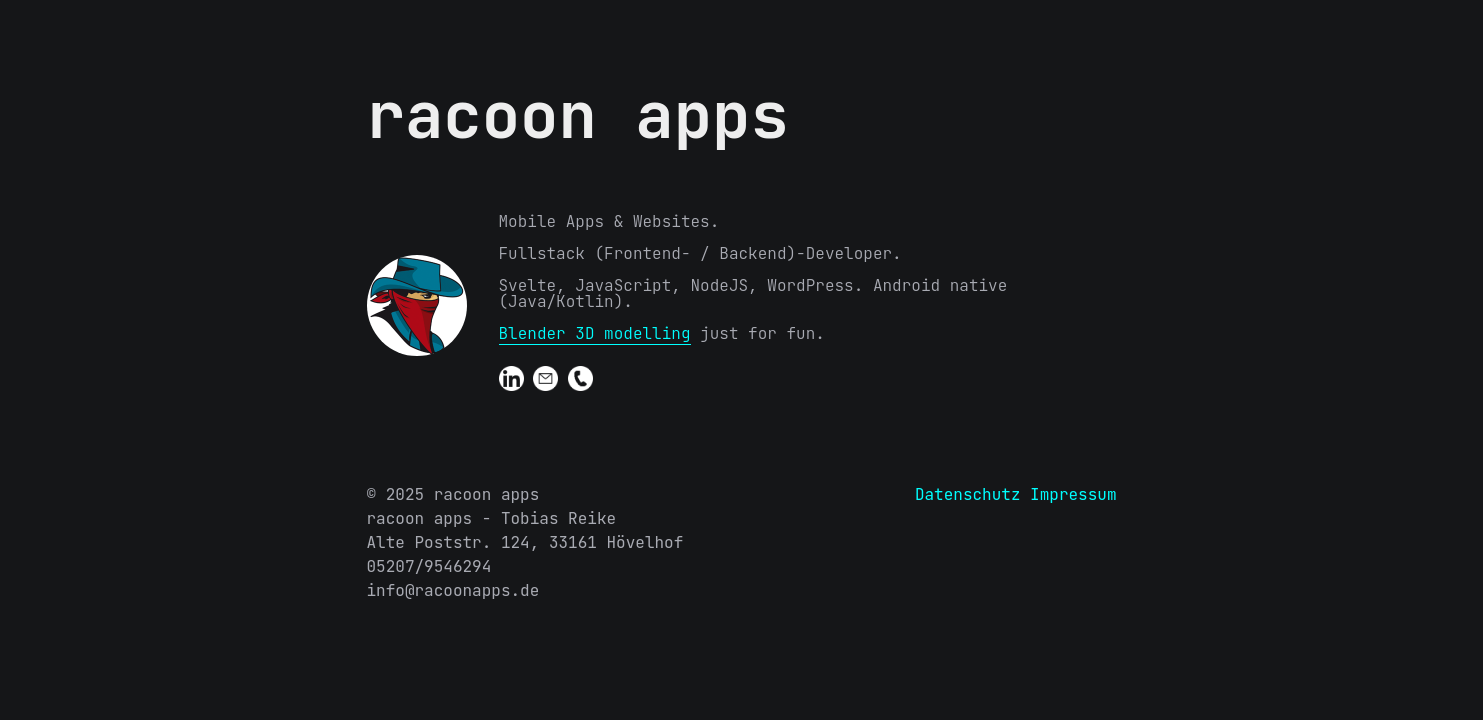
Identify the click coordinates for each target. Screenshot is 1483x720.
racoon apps (578, 115)
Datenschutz (968, 494)
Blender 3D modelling (595, 333)
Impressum (1073, 494)
